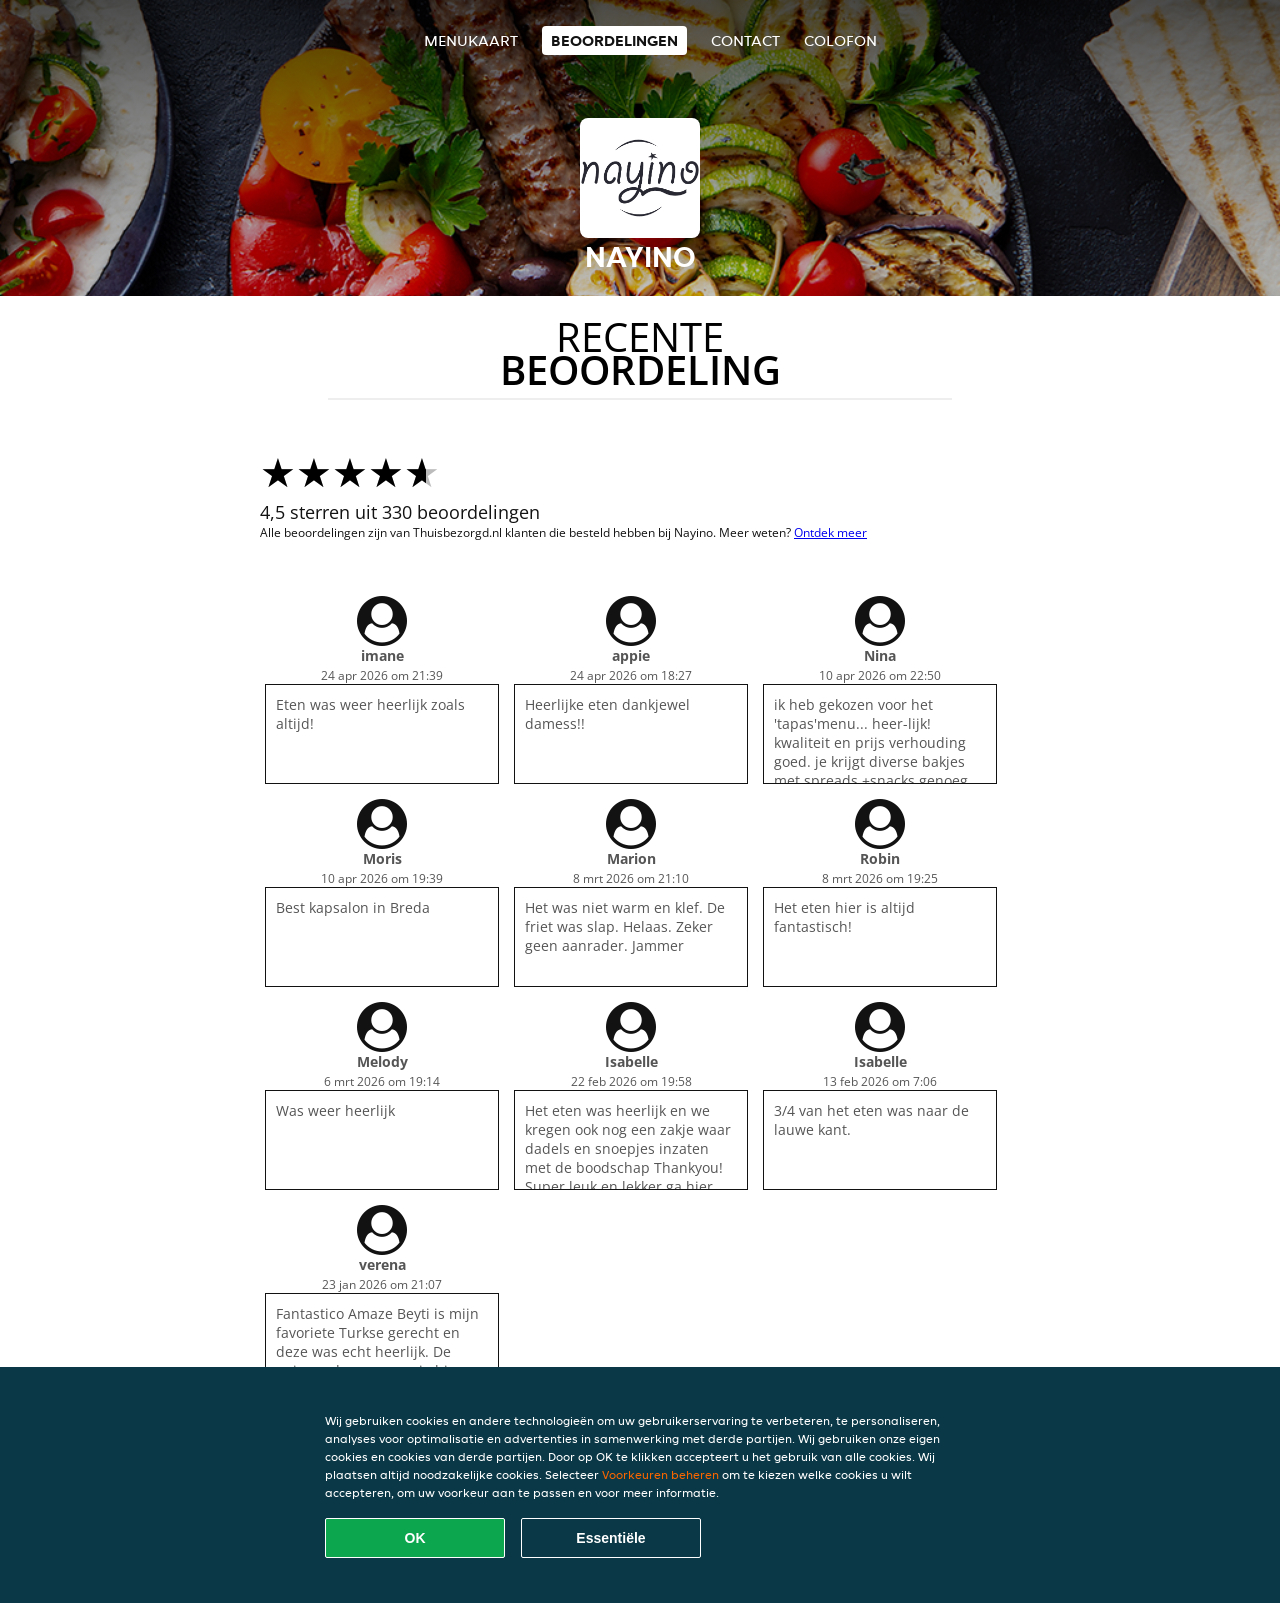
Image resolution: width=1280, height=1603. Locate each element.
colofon (840, 40)
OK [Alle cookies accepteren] (415, 1538)
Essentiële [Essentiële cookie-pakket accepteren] (610, 1538)
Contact (745, 40)
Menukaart (471, 40)
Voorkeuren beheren (660, 1474)
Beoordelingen (614, 40)
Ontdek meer (830, 532)
